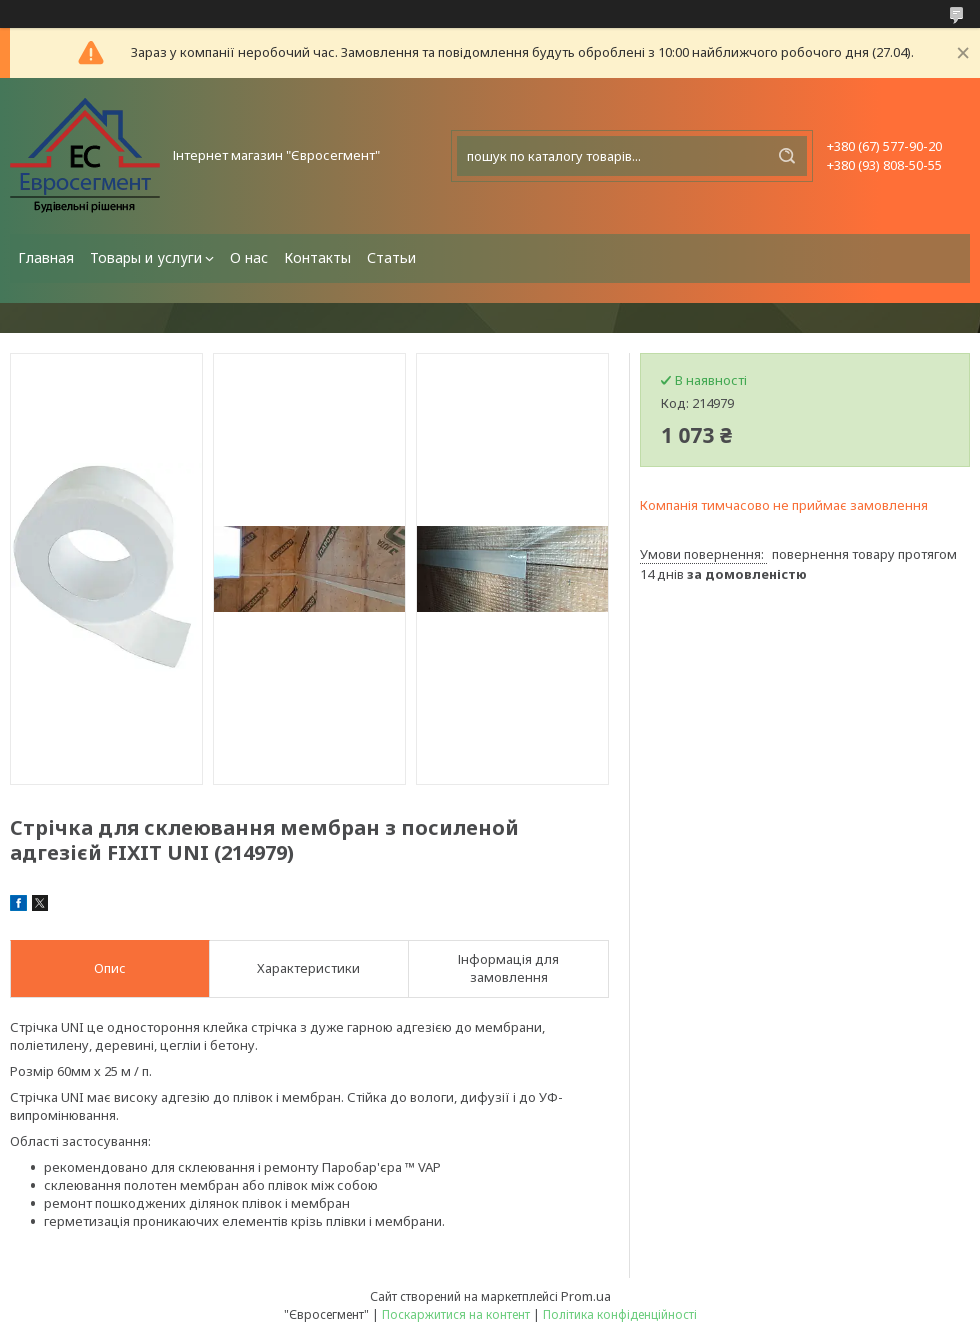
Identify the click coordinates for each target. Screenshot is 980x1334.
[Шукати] (787, 156)
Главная (46, 257)
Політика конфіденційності (620, 1314)
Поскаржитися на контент (456, 1314)
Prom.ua (586, 1296)
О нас (249, 257)
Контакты (317, 257)
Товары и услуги (146, 257)
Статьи (391, 257)
